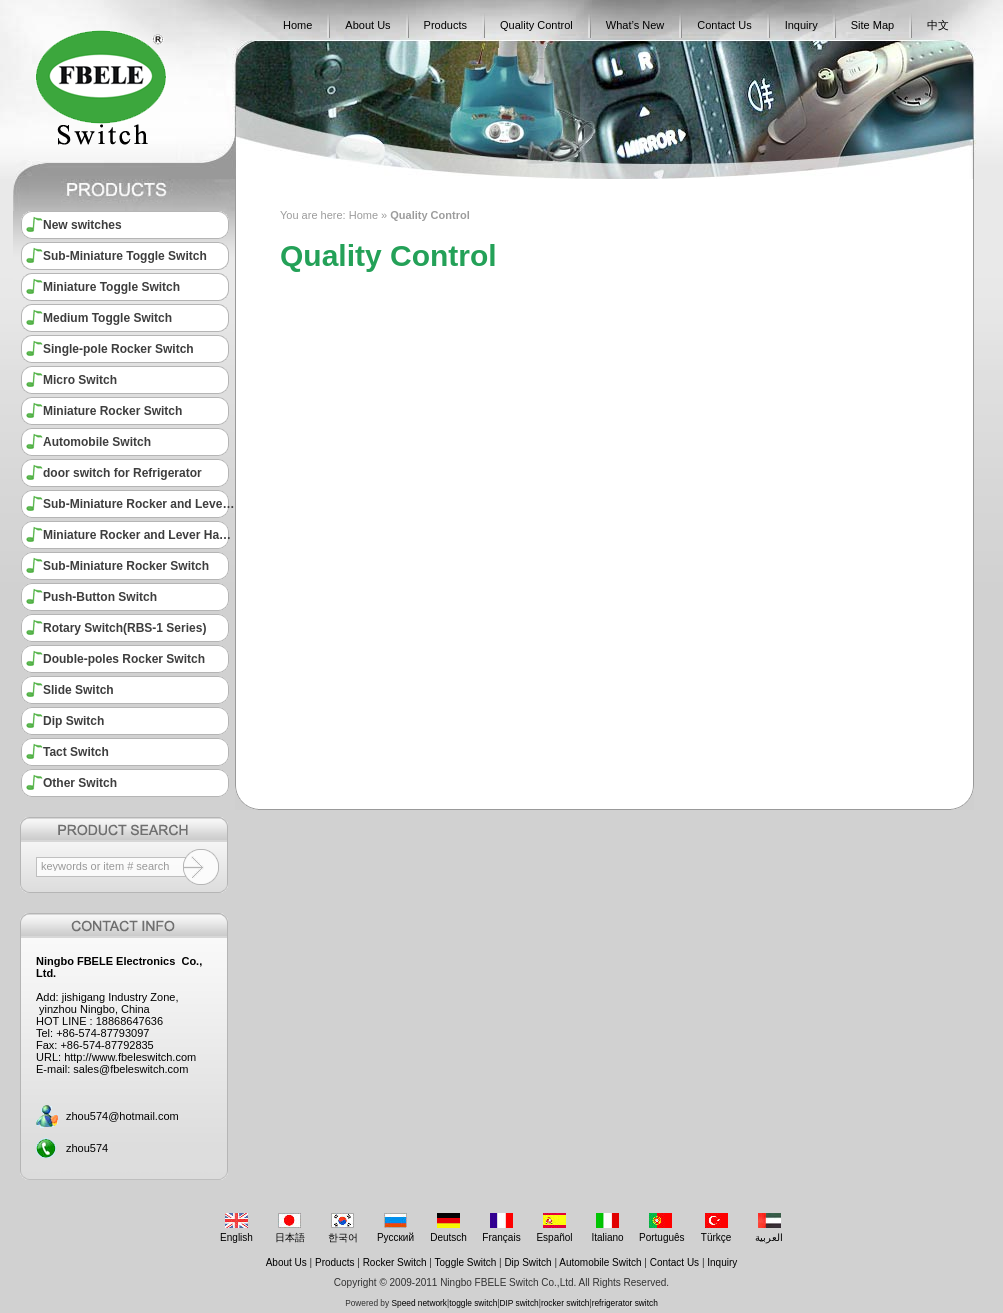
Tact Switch (76, 752)
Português (662, 1228)
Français (501, 1228)
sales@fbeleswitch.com (130, 1069)
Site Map (872, 25)
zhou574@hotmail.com (122, 1116)
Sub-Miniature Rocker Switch (126, 566)
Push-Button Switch (100, 597)
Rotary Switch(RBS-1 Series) (124, 628)
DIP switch (519, 1303)
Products (445, 25)
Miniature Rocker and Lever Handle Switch (139, 535)
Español (554, 1228)
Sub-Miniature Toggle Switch (125, 256)
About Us (367, 25)
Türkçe (716, 1228)
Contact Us (724, 25)
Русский (395, 1228)
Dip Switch (73, 721)
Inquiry (801, 25)
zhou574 (87, 1148)
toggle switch (473, 1303)
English (236, 1228)
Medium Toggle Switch (107, 318)
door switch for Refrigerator (122, 473)
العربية (769, 1228)
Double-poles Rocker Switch (124, 659)
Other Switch (80, 783)
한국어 (342, 1228)
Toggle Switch (466, 1262)
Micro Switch (80, 380)
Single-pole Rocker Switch (118, 349)
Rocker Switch (395, 1262)
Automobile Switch (97, 442)
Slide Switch (78, 690)
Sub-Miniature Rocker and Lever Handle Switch (139, 504)
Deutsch (448, 1228)
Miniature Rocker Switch (112, 411)
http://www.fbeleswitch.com (130, 1057)
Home (297, 25)
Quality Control (536, 25)
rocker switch (565, 1303)
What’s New (635, 25)
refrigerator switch (625, 1303)
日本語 (289, 1228)
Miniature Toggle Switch (111, 287)
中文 (938, 25)
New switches (82, 225)
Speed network (419, 1303)
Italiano (607, 1228)
